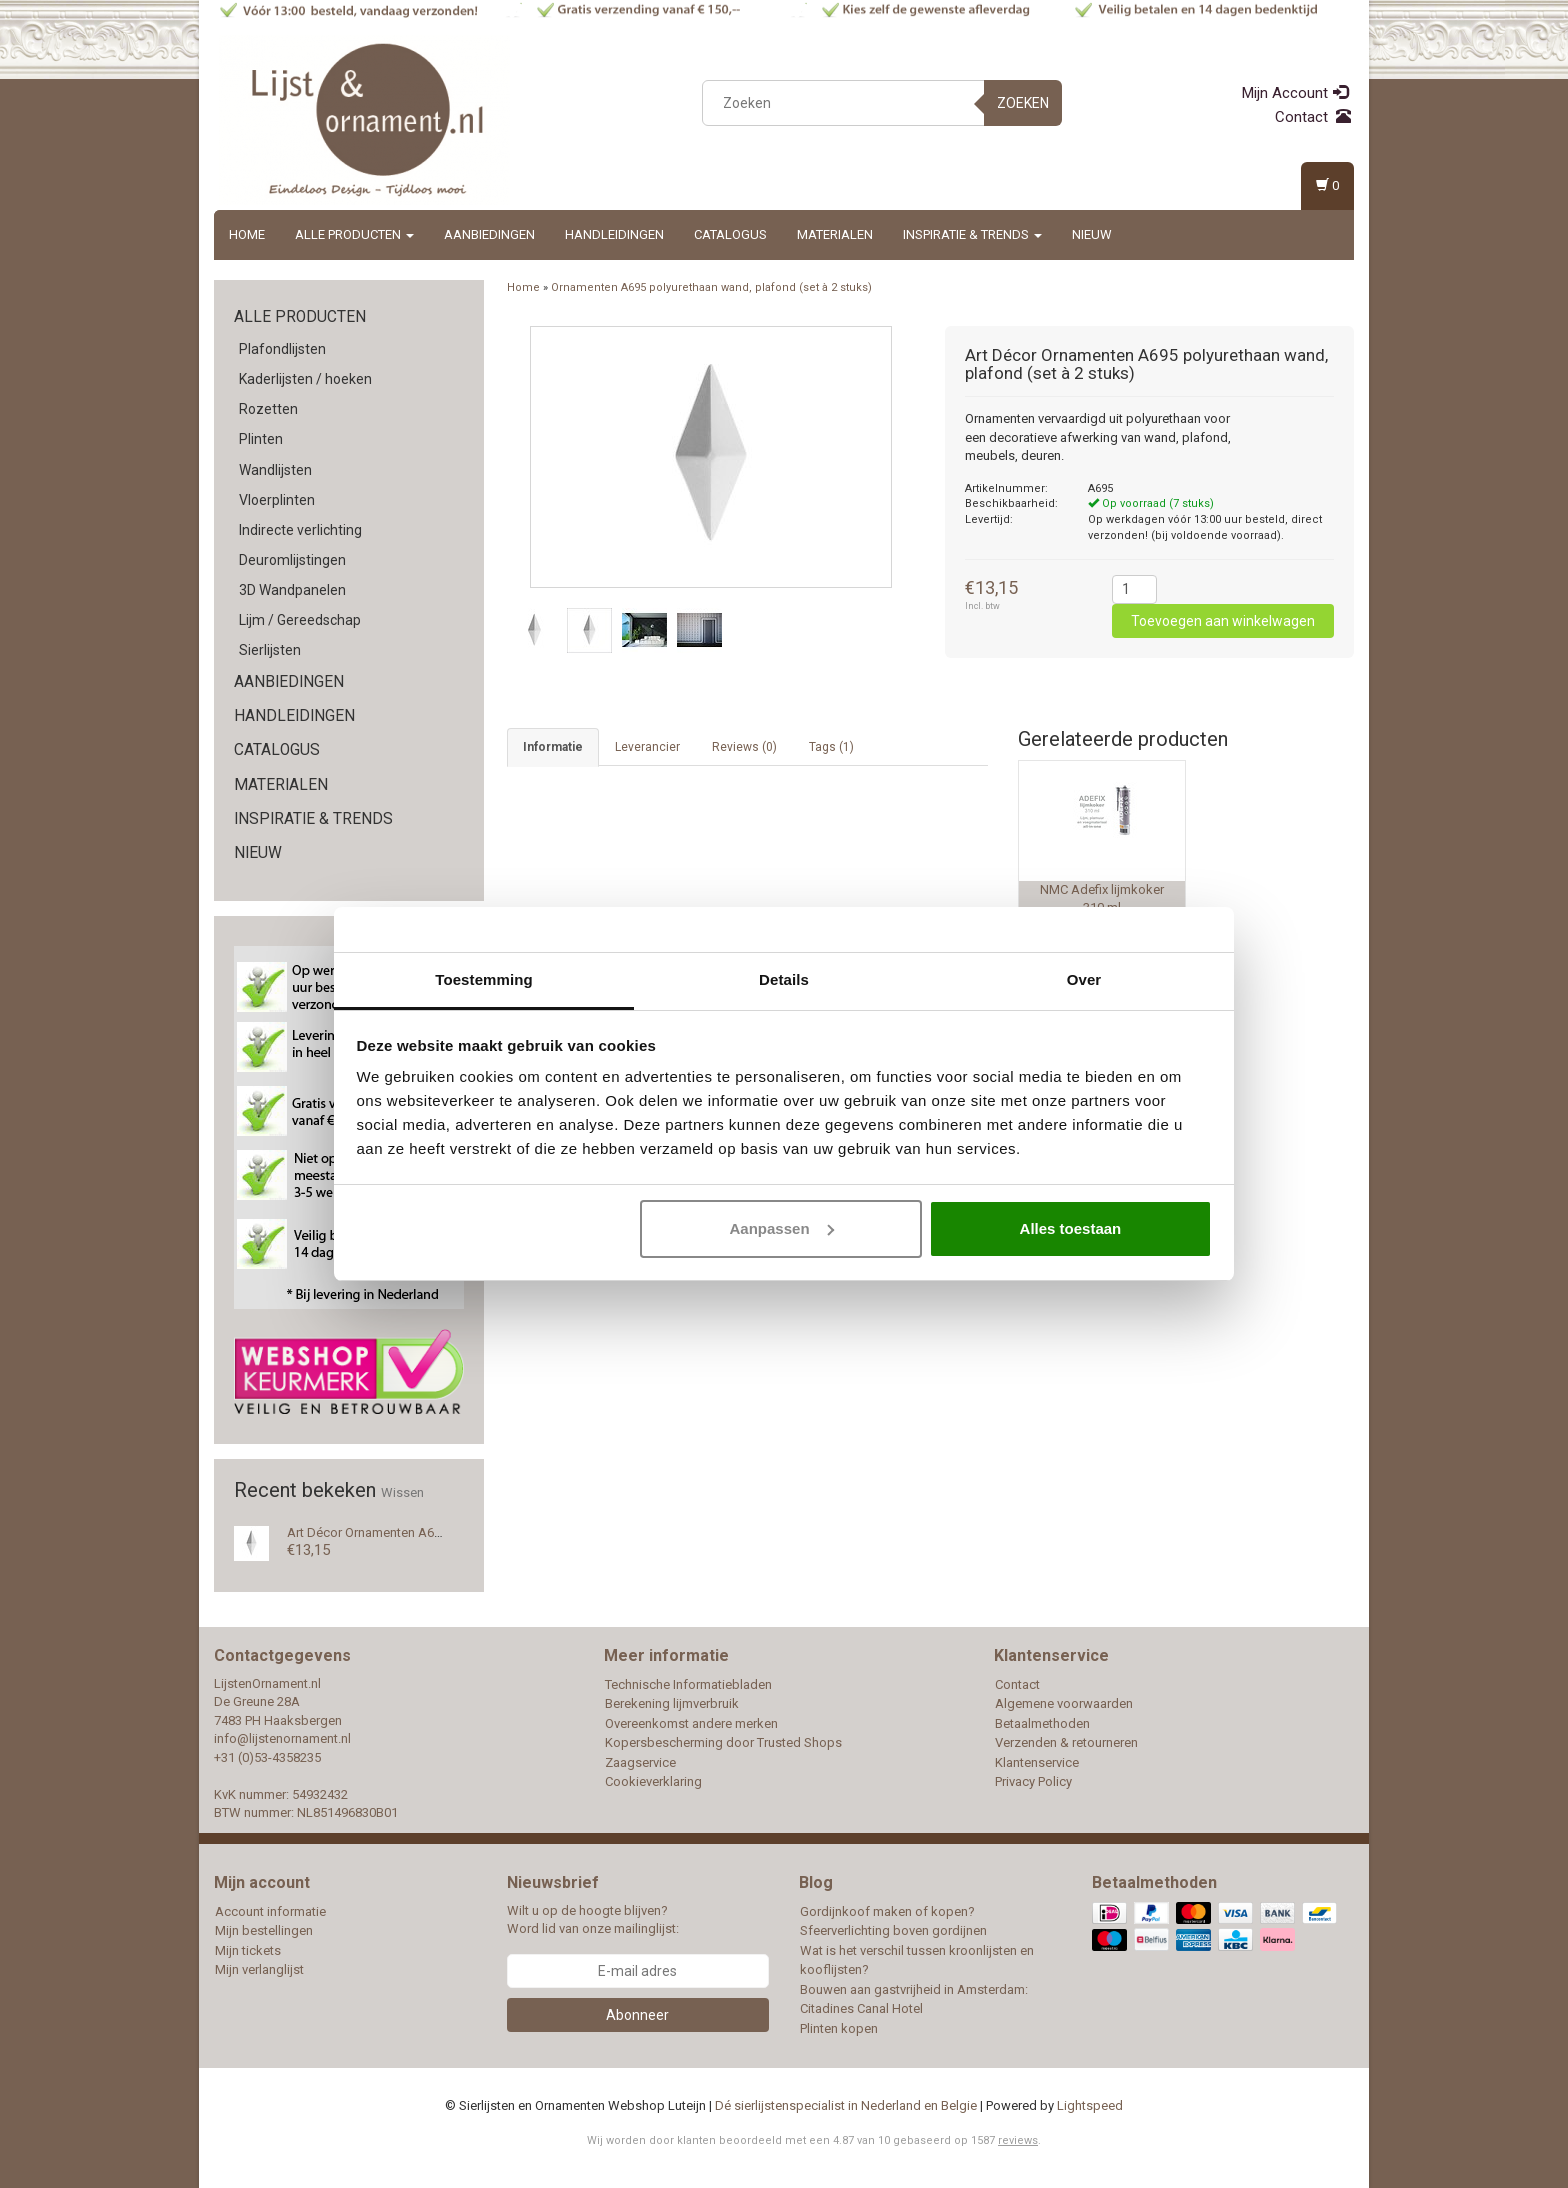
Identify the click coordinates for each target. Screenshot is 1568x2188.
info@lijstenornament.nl (282, 1738)
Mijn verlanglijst (259, 1969)
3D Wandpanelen (292, 590)
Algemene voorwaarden (1064, 1703)
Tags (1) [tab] (831, 747)
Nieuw (1092, 234)
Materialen (835, 234)
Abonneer (637, 2015)
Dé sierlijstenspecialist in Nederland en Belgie (846, 2105)
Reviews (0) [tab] (744, 747)
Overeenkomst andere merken (691, 1723)
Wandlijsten (275, 470)
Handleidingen (614, 234)
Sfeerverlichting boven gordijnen (893, 1930)
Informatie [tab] (553, 747)
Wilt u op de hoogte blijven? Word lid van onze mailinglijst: (593, 1920)
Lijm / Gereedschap (300, 620)
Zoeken (1023, 103)
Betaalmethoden (1042, 1723)
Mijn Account (1295, 93)
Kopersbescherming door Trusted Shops (723, 1742)
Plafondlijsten (282, 349)
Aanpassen (782, 1228)
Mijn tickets (248, 1950)
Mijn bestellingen (264, 1930)
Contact (1313, 117)
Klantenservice (1037, 1762)
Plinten (261, 439)
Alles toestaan (1071, 1228)
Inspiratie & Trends (972, 234)
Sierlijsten (270, 650)
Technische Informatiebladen (688, 1684)
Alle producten (354, 234)
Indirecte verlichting (300, 530)
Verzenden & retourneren (1066, 1742)
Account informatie (270, 1911)
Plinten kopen (839, 2028)
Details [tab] (784, 979)
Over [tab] (1084, 979)
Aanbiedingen (489, 234)
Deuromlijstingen (292, 560)
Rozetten (268, 409)
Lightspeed (1090, 2105)
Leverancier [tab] (647, 747)
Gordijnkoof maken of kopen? (887, 1911)
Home (247, 234)
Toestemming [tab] (484, 979)
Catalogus (730, 234)
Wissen (402, 1492)
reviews (1018, 2140)
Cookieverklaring (653, 1781)
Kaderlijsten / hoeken (305, 379)
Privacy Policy (1033, 1781)
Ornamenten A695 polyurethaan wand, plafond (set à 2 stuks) (711, 287)
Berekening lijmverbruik (672, 1703)
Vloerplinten (277, 500)
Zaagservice (640, 1762)
